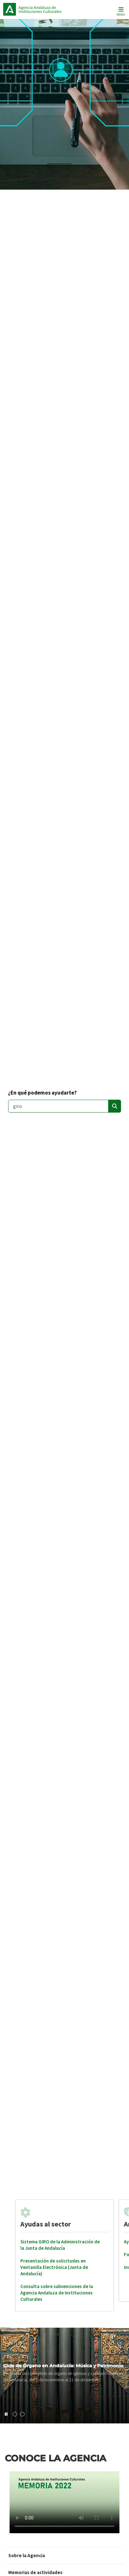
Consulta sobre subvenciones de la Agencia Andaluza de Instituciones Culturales (56, 2292)
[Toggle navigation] (120, 11)
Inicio (46, 9)
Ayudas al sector (45, 2223)
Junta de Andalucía (9, 9)
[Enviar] (114, 1106)
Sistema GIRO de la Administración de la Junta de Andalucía (60, 2245)
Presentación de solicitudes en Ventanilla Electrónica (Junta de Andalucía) (54, 2267)
